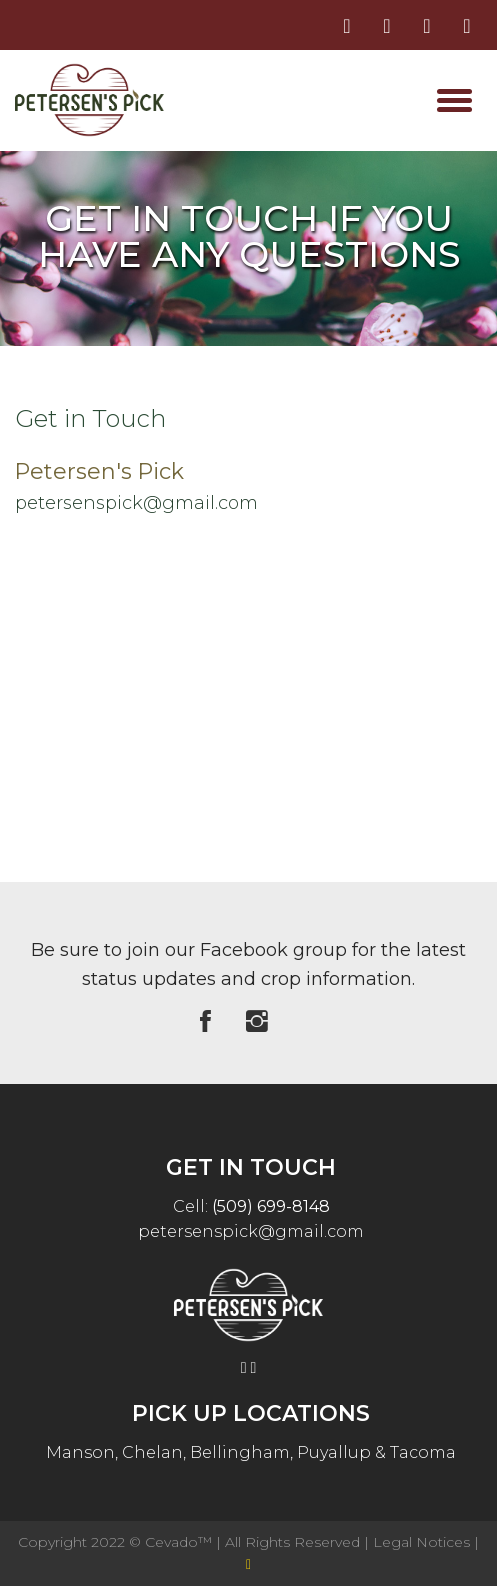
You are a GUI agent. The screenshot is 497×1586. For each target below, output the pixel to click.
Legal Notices (423, 1542)
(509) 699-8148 (271, 1206)
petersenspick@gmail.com (136, 503)
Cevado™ (180, 1542)
